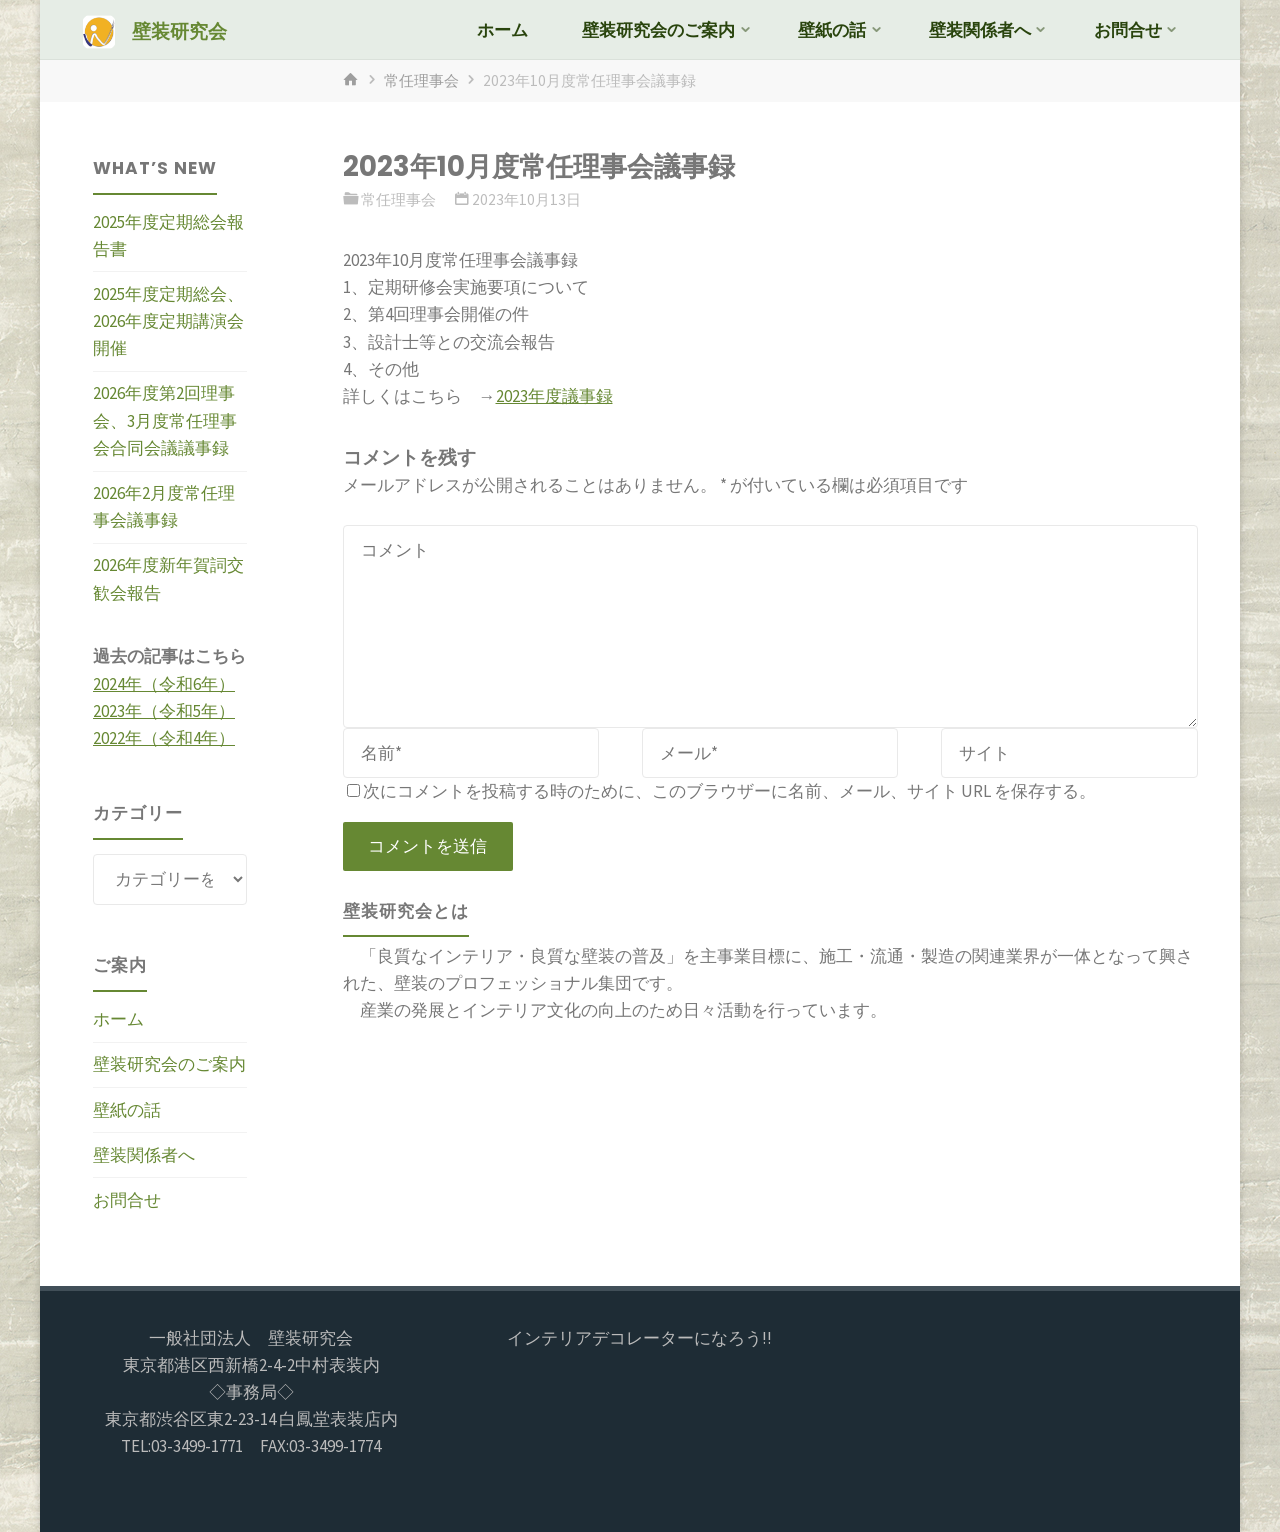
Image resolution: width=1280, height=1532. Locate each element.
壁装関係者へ (144, 1155)
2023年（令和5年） (164, 711)
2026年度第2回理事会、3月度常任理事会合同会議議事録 (165, 420)
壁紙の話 (127, 1110)
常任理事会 (421, 80)
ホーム (118, 1019)
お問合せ (127, 1200)
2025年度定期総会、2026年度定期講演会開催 (168, 321)
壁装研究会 (179, 31)
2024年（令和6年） (164, 684)
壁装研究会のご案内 (169, 1064)
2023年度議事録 (554, 396)
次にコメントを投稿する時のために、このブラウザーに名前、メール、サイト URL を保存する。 (721, 791)
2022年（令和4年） (164, 738)
